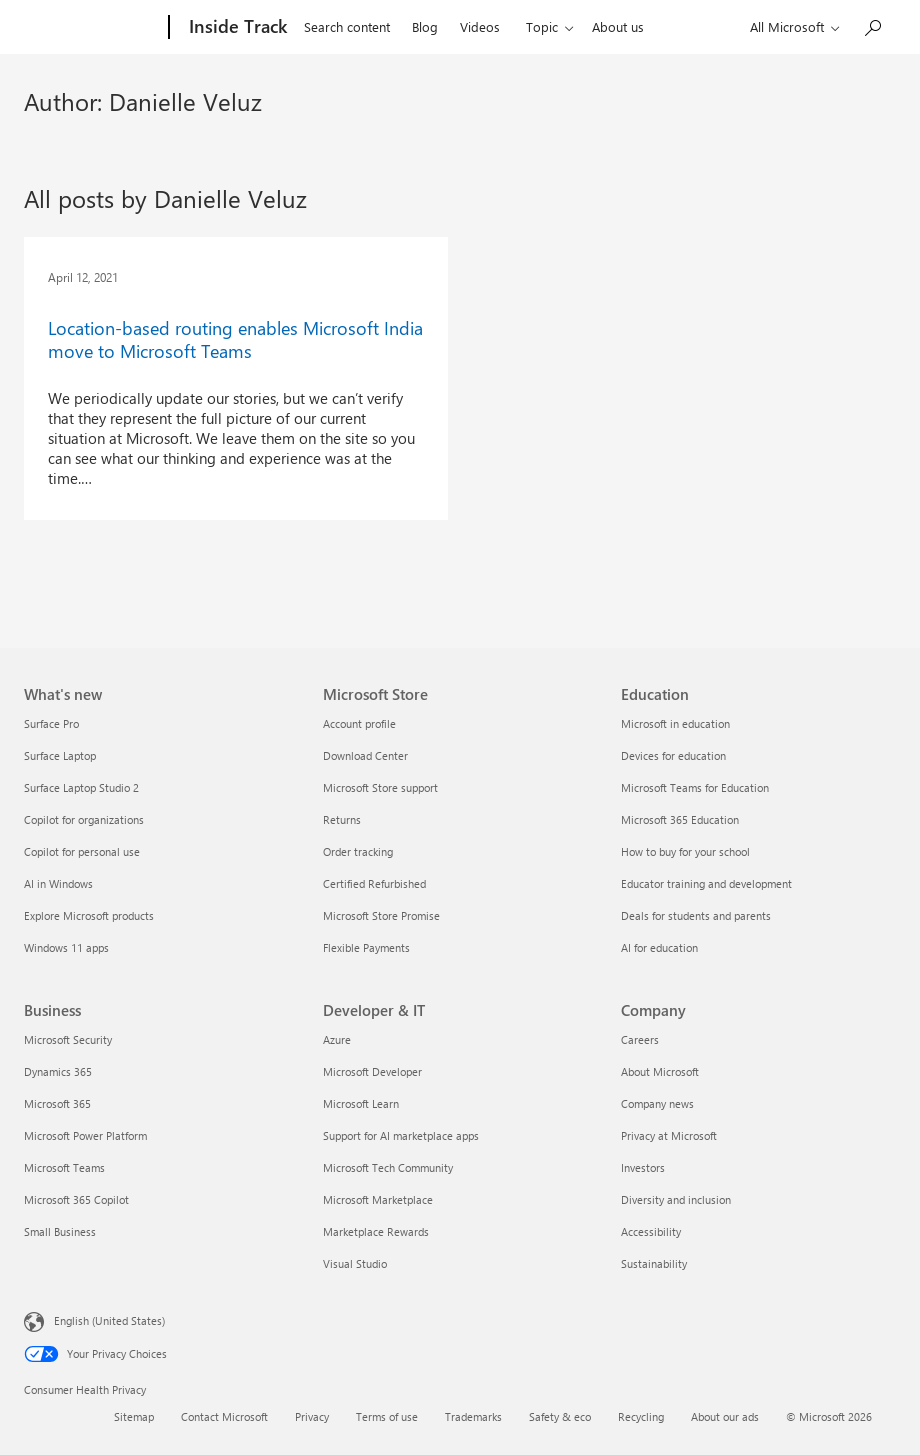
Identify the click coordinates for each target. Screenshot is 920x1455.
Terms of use (387, 1416)
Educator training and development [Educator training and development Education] (706, 883)
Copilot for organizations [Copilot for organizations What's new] (84, 819)
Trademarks (473, 1416)
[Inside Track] (236, 28)
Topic (542, 26)
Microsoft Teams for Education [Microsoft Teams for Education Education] (695, 787)
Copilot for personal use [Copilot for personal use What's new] (82, 851)
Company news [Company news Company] (657, 1103)
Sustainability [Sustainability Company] (654, 1263)
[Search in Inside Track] (872, 25)
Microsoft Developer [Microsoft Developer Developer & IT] (372, 1071)
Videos (480, 26)
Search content (347, 26)
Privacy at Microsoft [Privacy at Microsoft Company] (669, 1135)
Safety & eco (560, 1416)
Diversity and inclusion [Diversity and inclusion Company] (676, 1199)
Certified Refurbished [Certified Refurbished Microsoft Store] (374, 883)
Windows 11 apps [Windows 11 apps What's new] (66, 947)
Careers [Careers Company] (640, 1039)
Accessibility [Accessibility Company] (651, 1231)
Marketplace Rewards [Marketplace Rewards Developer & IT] (376, 1231)
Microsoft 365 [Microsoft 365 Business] (57, 1103)
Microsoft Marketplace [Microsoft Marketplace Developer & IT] (378, 1199)
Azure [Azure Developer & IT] (337, 1039)
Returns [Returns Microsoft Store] (342, 819)
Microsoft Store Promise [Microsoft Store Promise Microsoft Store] (381, 915)
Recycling (641, 1416)
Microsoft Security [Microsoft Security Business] (68, 1039)
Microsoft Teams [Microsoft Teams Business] (64, 1167)
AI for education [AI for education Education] (659, 947)
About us (618, 26)
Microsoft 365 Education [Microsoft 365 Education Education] (680, 819)
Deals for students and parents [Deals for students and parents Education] (696, 915)
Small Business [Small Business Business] (60, 1231)
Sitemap (134, 1416)
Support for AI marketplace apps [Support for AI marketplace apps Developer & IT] (401, 1135)
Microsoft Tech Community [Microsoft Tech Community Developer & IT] (388, 1167)
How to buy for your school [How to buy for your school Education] (685, 851)
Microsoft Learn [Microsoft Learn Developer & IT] (361, 1103)
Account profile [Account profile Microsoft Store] (359, 723)
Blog (425, 26)
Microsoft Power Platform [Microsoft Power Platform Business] (85, 1135)
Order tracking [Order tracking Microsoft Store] (358, 851)
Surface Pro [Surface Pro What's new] (51, 723)
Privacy (312, 1416)
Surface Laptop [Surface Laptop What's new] (60, 755)
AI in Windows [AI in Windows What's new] (58, 883)
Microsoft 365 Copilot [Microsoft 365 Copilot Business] (76, 1199)
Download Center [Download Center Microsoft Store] (365, 755)
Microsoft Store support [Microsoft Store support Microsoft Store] (380, 787)
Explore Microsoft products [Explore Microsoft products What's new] (89, 915)
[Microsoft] (92, 28)
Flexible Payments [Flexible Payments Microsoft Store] (366, 947)
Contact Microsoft (224, 1416)
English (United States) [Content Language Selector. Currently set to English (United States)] (109, 1320)
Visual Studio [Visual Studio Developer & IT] (355, 1263)
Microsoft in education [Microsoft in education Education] (675, 723)
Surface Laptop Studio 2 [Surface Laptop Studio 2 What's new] (81, 787)
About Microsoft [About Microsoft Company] (660, 1071)
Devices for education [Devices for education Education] (673, 755)
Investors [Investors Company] (643, 1167)
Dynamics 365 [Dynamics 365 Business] (58, 1071)
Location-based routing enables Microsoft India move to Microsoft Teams (235, 339)
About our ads (725, 1416)
